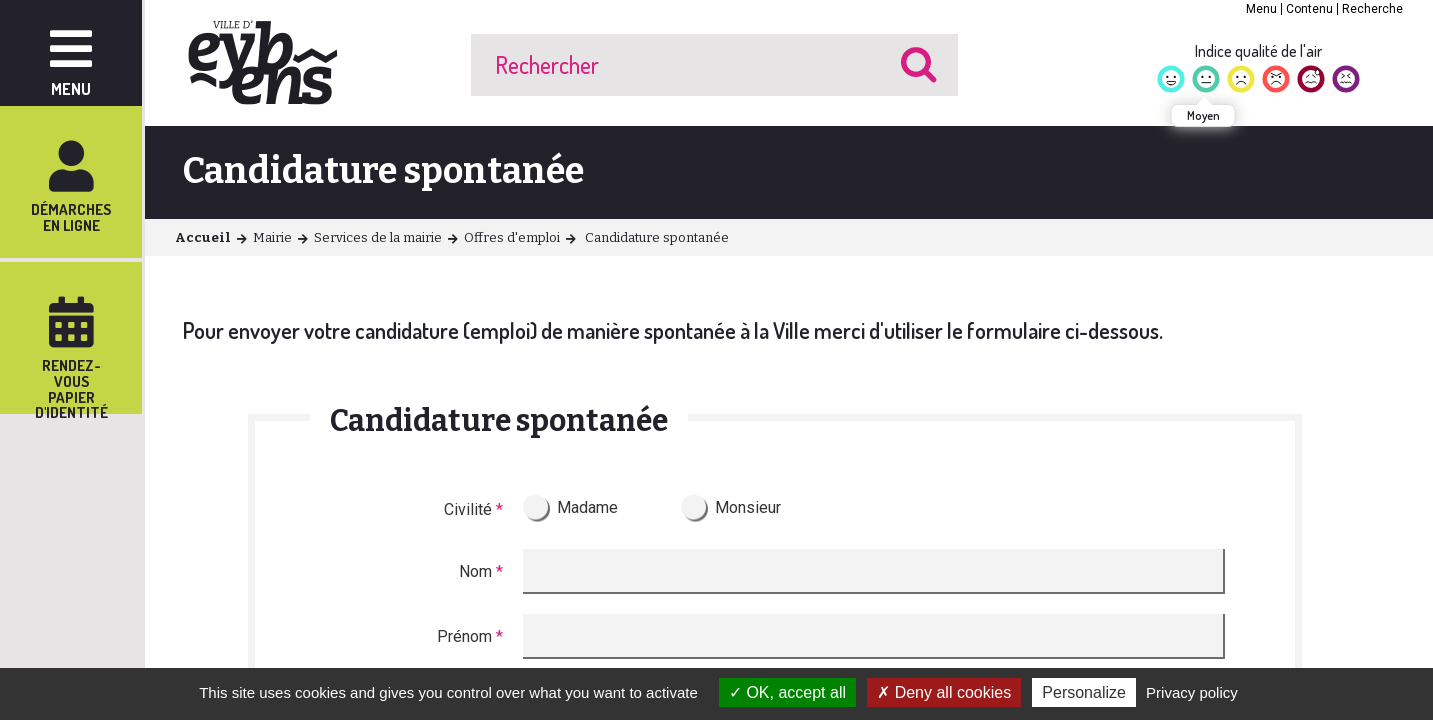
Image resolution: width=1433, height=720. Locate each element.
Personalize (1084, 692)
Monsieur (748, 507)
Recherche (1372, 9)
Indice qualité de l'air (1258, 51)
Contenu (1309, 9)
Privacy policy (1192, 692)
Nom (481, 571)
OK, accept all (787, 692)
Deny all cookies (944, 692)
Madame (587, 507)
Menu (1261, 9)
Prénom (470, 636)
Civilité (473, 509)
